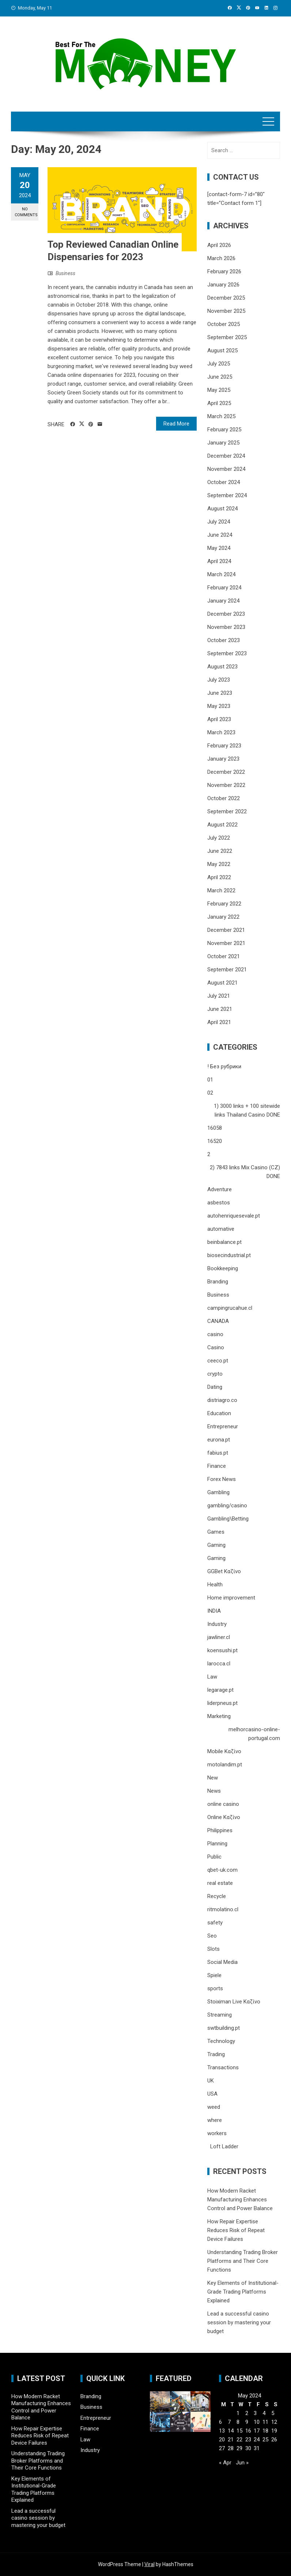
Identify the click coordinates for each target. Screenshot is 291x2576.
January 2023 (223, 758)
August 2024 (222, 508)
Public (214, 1856)
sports (215, 1988)
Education (219, 1413)
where (214, 2120)
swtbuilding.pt (223, 2028)
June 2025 (219, 377)
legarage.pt (220, 1690)
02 (210, 1093)
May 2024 (218, 548)
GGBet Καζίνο (224, 1571)
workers (217, 2133)
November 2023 (226, 627)
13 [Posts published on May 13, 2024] (222, 2430)
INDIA (214, 1611)
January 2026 (223, 284)
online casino (223, 1804)
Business (65, 273)
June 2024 (219, 535)
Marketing (219, 1716)
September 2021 (227, 969)
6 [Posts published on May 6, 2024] (220, 2422)
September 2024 (227, 495)
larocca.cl (218, 1663)
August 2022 (222, 824)
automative (220, 1229)
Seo (212, 1935)
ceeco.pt (217, 1360)
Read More (176, 423)
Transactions (223, 2067)
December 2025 (226, 298)
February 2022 (224, 903)
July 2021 (218, 996)
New (212, 1777)
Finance (216, 1466)
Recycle (216, 1896)
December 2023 (226, 614)
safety (215, 1922)
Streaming (219, 2014)
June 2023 (219, 693)
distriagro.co (222, 1400)
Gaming (216, 1545)
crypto (215, 1374)
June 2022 (219, 851)
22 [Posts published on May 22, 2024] (239, 2439)
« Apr (225, 2462)
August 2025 (222, 350)
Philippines (220, 1830)
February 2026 (224, 271)
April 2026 (219, 245)
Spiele (214, 1975)
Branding (217, 1281)
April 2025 (219, 403)
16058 (214, 1128)
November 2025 (226, 311)
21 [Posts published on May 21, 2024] (231, 2439)
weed (213, 2107)
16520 (214, 1141)
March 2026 (221, 258)
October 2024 (223, 482)
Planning (217, 1843)
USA (212, 2094)
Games (215, 1532)
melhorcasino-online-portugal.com (254, 1733)
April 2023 (219, 719)
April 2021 (219, 1022)
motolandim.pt (224, 1764)
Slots (213, 1949)
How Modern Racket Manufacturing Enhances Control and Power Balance (240, 2199)
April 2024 (219, 561)
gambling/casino (227, 1505)
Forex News (221, 1479)
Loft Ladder (222, 2146)
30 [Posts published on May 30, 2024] (248, 2448)
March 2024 (221, 574)
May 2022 (218, 864)
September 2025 (227, 337)
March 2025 (221, 416)
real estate (220, 1883)
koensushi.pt (222, 1650)
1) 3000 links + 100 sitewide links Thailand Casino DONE (247, 1110)
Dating (214, 1387)
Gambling (218, 1492)
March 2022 (221, 890)
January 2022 (223, 917)
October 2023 (223, 640)
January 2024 (223, 600)
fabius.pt (217, 1453)
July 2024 (218, 521)
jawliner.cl (218, 1637)
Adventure (219, 1189)
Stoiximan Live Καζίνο (233, 2001)
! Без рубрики (224, 1066)
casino (215, 1334)
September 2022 (227, 811)
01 (210, 1079)
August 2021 (222, 982)
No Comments (26, 212)
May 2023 (218, 706)
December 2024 (226, 456)
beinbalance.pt (224, 1242)
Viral (149, 2564)
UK (210, 2080)
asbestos (218, 1202)
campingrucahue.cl (229, 1308)
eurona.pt (218, 1439)
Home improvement (231, 1597)
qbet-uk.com (222, 1870)
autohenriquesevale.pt (233, 1215)
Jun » (242, 2462)
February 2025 (224, 429)
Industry (217, 1624)
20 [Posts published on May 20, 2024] (222, 2439)
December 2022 (226, 772)
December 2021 (226, 930)
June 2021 (219, 1009)
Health (215, 1584)
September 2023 (227, 653)
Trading (216, 2054)
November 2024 (226, 469)
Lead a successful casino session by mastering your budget (239, 2322)
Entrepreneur (222, 1426)
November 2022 (226, 785)
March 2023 (221, 732)
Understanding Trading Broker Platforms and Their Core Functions (242, 2261)
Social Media (222, 1962)
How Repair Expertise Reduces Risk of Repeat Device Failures (236, 2230)
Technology (221, 2041)
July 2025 (218, 363)
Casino (215, 1347)
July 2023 (218, 679)
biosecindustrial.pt (229, 1255)
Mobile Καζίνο (224, 1751)
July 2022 (218, 838)
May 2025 (218, 390)
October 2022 (223, 798)
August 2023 (222, 666)
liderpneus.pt (222, 1703)
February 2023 (224, 745)
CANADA (218, 1321)
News (214, 1791)
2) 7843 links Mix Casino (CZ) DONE (245, 1172)
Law (212, 1676)
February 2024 (224, 587)
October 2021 (223, 956)
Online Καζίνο (223, 1817)
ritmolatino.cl (222, 1909)
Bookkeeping (222, 1268)
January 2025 (223, 442)
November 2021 (226, 943)
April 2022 (219, 877)
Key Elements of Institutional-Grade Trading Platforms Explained (243, 2292)
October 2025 (223, 324)
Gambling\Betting (228, 1518)
